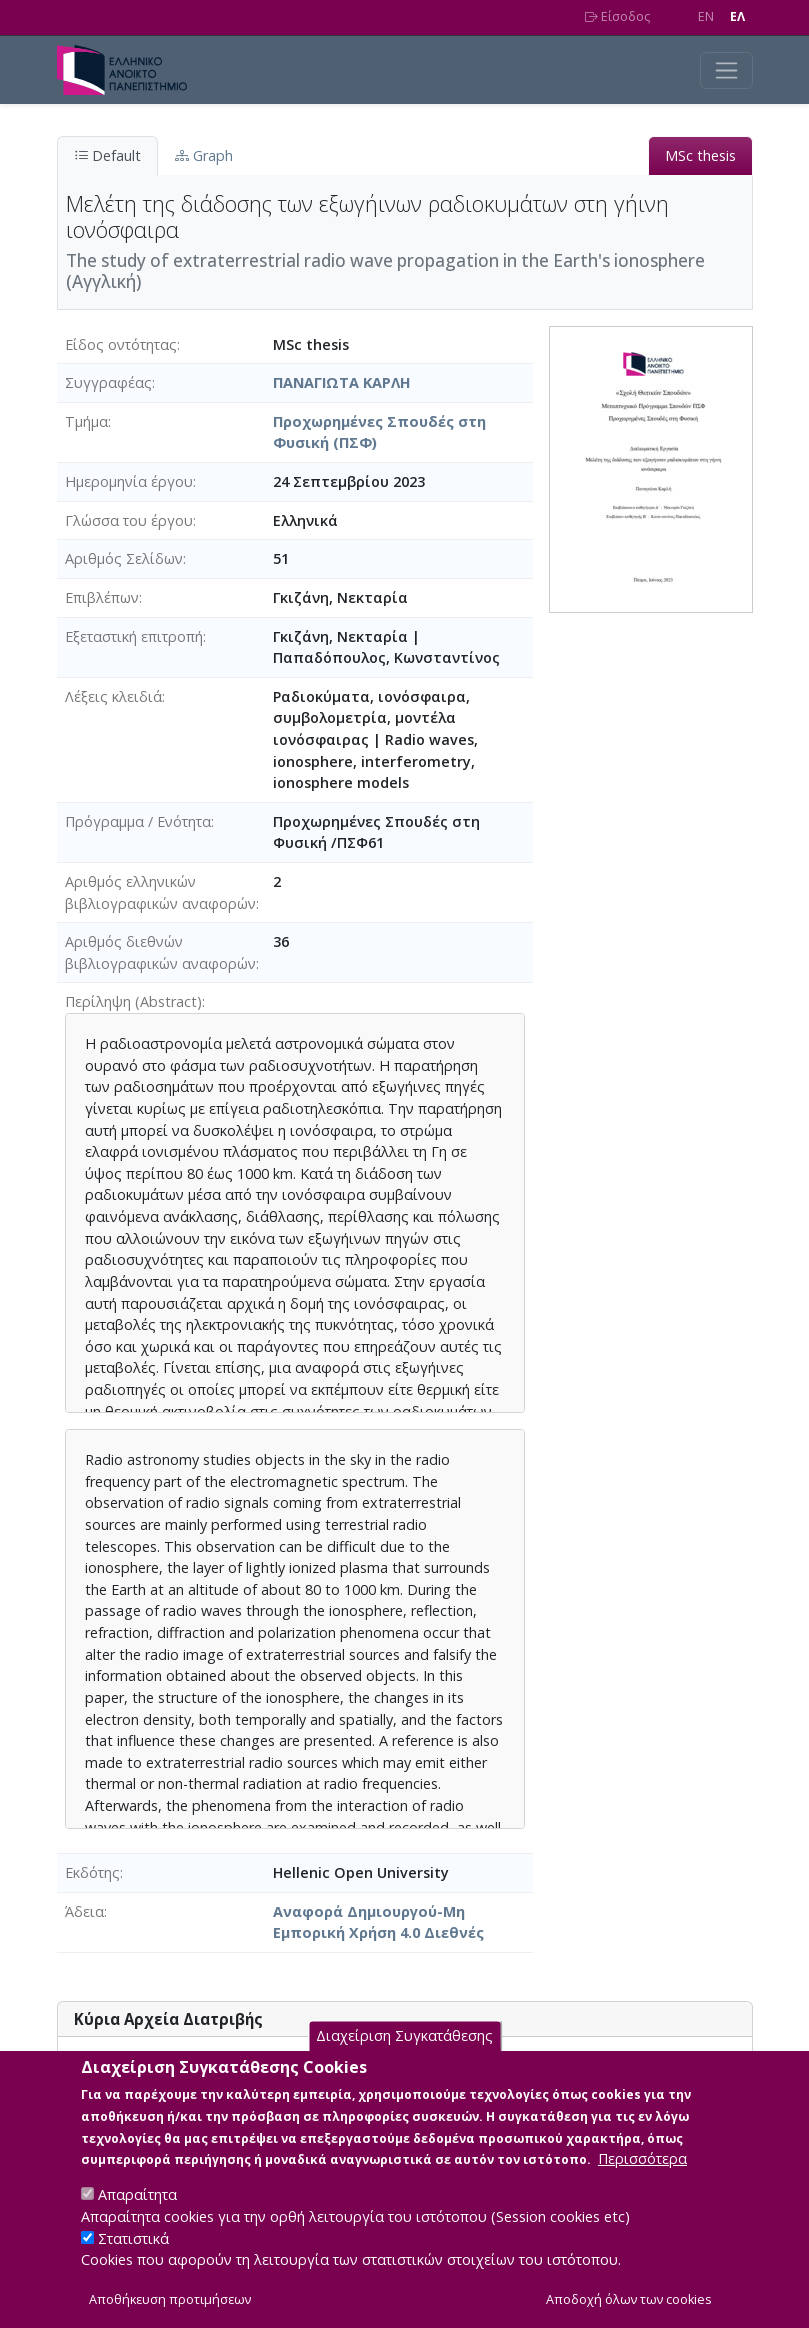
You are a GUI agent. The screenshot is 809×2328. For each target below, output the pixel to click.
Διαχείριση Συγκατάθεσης (404, 2040)
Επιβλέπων (102, 597)
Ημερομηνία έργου (129, 481)
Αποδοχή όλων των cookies (629, 2304)
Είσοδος (617, 16)
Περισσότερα (642, 2163)
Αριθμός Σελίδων (124, 558)
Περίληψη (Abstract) (133, 1001)
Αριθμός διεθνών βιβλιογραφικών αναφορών (160, 952)
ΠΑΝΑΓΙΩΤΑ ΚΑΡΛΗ (342, 382)
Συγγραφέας (108, 382)
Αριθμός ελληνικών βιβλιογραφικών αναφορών (160, 892)
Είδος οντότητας (121, 344)
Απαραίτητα (137, 2199)
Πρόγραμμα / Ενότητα (138, 821)
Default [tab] (107, 155)
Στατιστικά (133, 2243)
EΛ (737, 16)
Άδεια (84, 1911)
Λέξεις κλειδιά (113, 696)
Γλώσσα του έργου (129, 520)
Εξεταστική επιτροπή (134, 636)
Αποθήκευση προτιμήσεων (170, 2304)
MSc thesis (700, 155)
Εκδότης (92, 1872)
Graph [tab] (204, 155)
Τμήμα (86, 421)
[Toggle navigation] (726, 70)
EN (706, 16)
